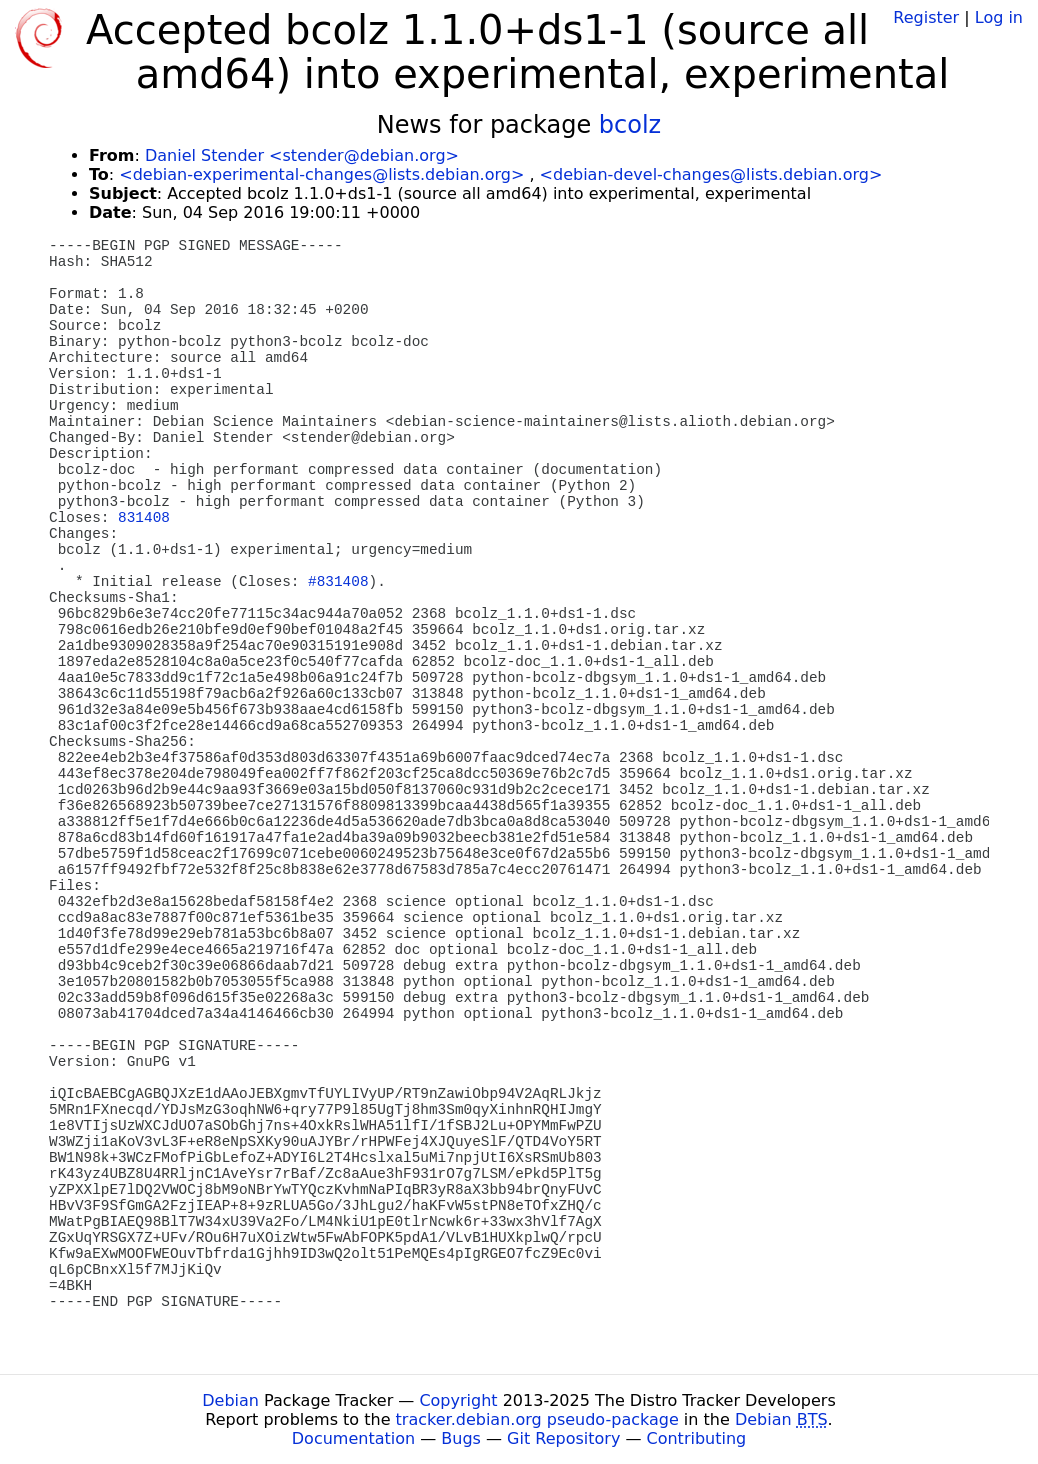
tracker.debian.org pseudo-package (537, 1419)
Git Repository (563, 1438)
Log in (999, 17)
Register (926, 17)
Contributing (697, 1438)
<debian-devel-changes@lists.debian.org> (711, 174)
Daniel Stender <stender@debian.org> (302, 155)
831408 (144, 518)
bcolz (630, 125)
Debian (230, 1400)
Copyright (458, 1400)
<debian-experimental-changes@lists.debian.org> (321, 174)
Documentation (353, 1438)
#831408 (338, 582)
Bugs (461, 1438)
